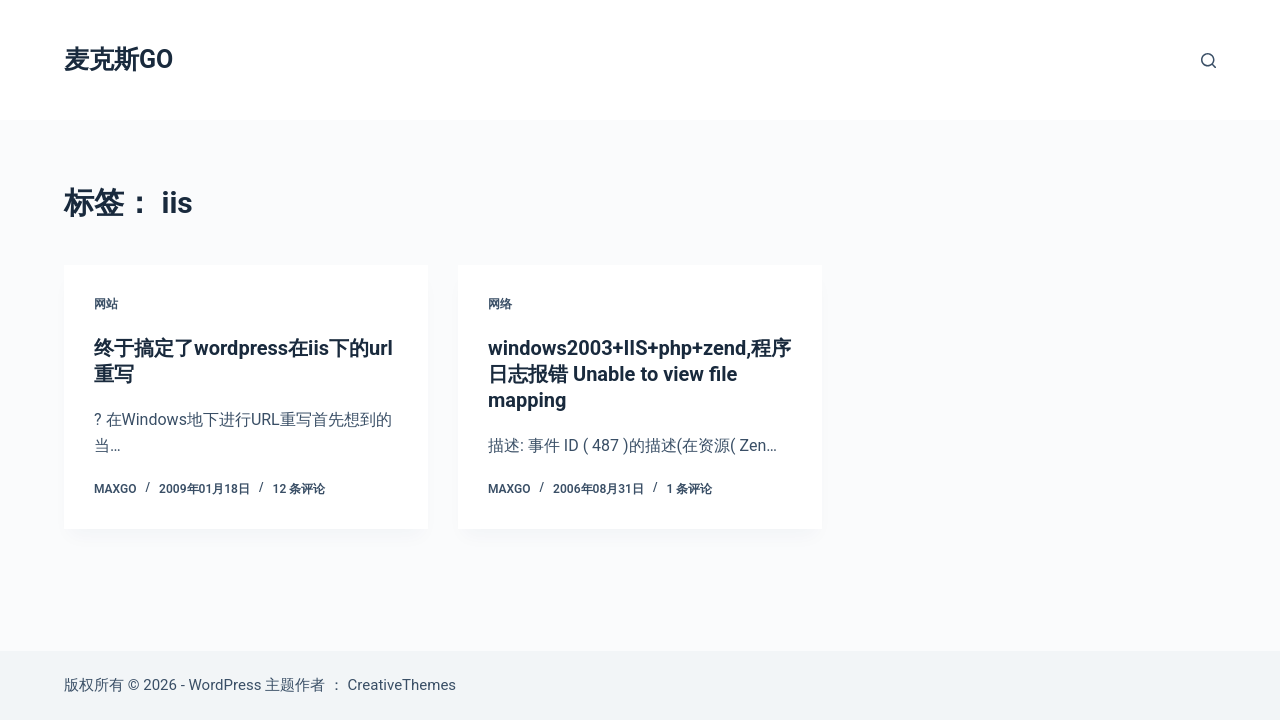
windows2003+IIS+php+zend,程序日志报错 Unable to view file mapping (639, 374)
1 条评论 (690, 489)
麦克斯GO (118, 59)
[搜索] (1208, 60)
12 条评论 (299, 489)
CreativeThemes (402, 685)
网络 (500, 304)
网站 (106, 304)
